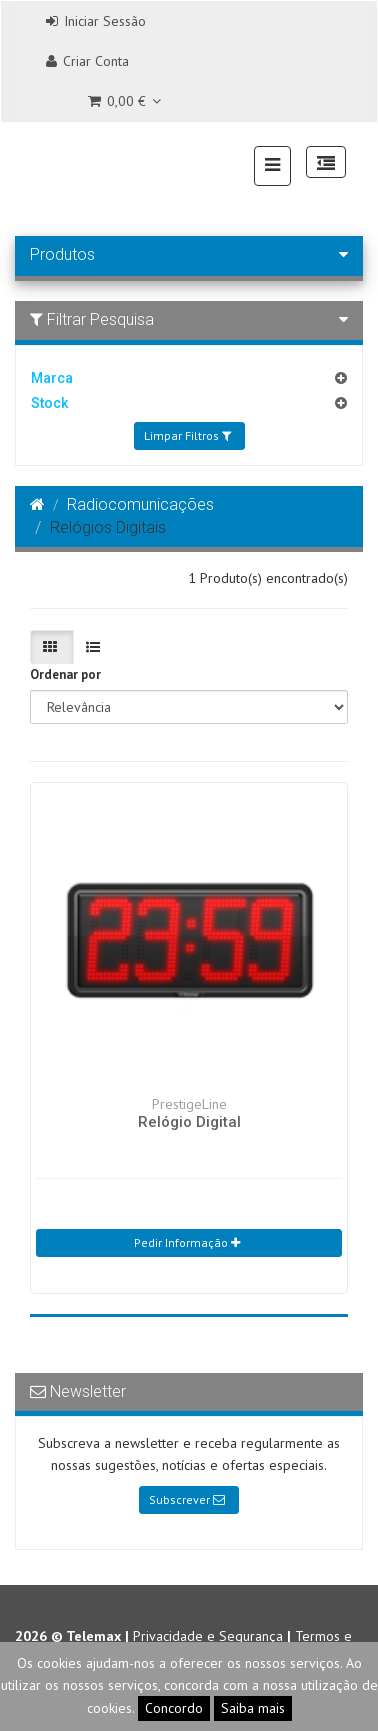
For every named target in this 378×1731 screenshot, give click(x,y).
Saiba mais (253, 1708)
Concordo (174, 1708)
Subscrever (187, 1499)
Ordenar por (65, 674)
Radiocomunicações (140, 504)
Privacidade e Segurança (208, 1636)
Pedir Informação (187, 1242)
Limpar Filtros (187, 435)
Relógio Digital (189, 1122)
